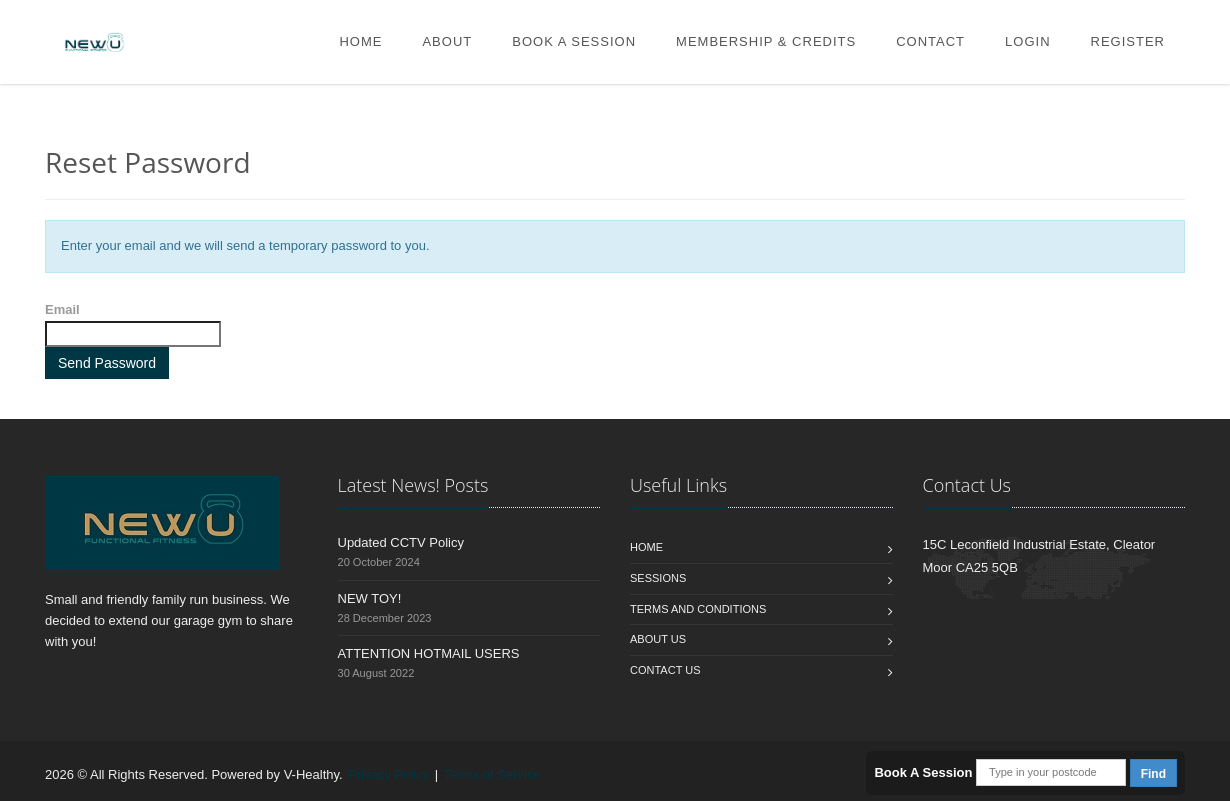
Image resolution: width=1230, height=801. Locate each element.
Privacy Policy (388, 774)
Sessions (658, 578)
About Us (658, 639)
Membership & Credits (766, 41)
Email (62, 309)
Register (1128, 41)
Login (1027, 41)
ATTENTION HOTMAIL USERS (429, 653)
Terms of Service (492, 774)
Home (360, 41)
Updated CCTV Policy (401, 542)
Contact (930, 41)
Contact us (665, 670)
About (447, 41)
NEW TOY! (370, 598)
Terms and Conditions (698, 609)
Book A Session (574, 41)
